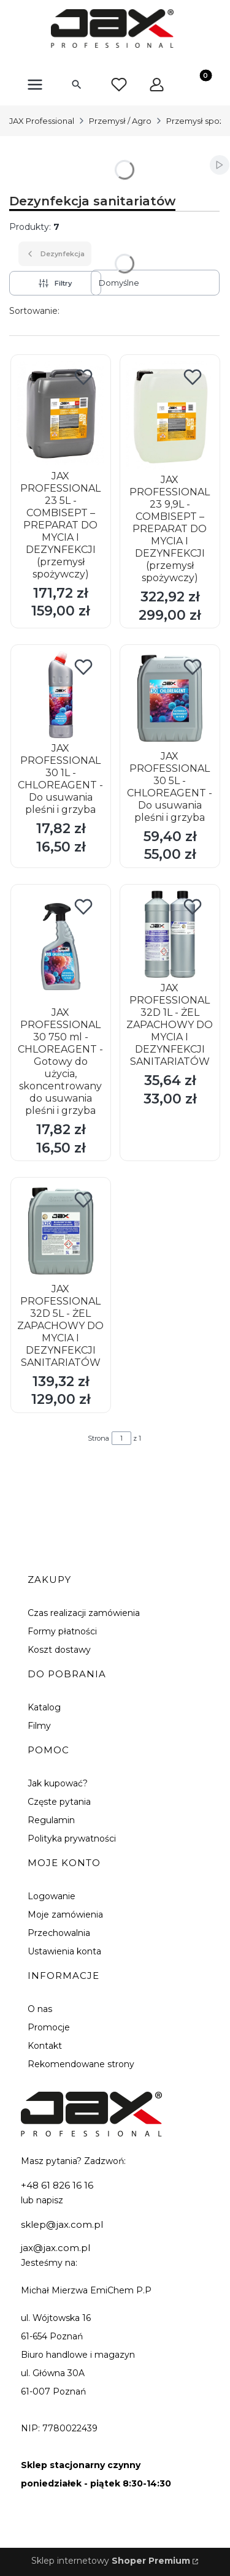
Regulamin (51, 1820)
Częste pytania (59, 1801)
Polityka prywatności (72, 1838)
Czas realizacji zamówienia (84, 1612)
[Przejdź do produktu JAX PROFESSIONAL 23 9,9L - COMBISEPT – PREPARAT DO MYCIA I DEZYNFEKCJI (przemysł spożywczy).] (169, 415)
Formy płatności (62, 1631)
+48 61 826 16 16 (57, 2185)
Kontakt (45, 2045)
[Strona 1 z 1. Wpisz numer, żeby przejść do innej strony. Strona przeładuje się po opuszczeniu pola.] (121, 1438)
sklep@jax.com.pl (62, 2224)
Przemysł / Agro (120, 121)
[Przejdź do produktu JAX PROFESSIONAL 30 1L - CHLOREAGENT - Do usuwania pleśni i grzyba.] (60, 694)
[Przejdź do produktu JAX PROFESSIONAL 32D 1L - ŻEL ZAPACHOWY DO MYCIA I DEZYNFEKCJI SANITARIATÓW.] (169, 934)
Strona (98, 1438)
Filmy (39, 1725)
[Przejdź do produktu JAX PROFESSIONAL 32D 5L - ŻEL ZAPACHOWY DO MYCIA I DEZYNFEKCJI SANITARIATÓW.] (60, 1231)
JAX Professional (41, 121)
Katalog (44, 1707)
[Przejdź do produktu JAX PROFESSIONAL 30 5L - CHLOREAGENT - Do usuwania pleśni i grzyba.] (169, 698)
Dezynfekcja (55, 254)
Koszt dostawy (59, 1649)
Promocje (49, 2027)
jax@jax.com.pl (55, 2248)
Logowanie (51, 1896)
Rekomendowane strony (81, 2064)
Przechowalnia (59, 1932)
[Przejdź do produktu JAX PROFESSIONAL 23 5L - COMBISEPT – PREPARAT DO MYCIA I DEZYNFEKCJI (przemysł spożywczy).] (60, 413)
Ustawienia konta (64, 1951)
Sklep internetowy (110, 2560)
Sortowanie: (34, 310)
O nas (40, 2008)
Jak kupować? (58, 1783)
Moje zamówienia (65, 1914)
